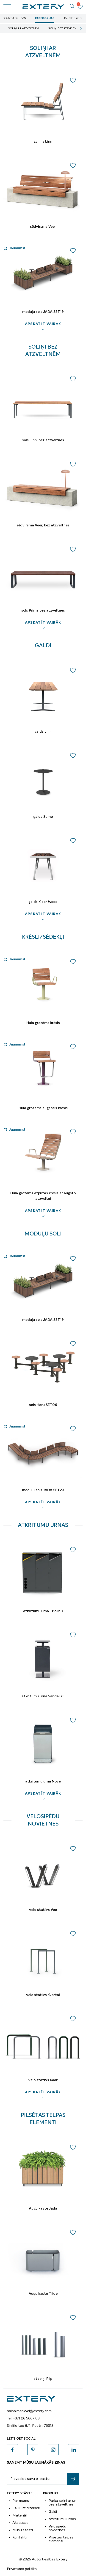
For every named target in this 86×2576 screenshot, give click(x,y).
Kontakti (19, 2537)
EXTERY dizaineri (26, 2508)
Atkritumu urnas (62, 2519)
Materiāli (19, 2515)
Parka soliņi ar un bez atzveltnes (62, 2502)
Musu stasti (22, 2530)
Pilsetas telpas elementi (61, 2539)
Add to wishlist (73, 80)
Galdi (53, 2512)
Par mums (20, 2501)
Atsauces (20, 2523)
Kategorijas (44, 18)
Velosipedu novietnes (57, 2528)
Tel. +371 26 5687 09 (23, 2418)
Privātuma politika (22, 2569)
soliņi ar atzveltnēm (23, 28)
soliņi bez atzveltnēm (64, 28)
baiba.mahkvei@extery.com (29, 2411)
